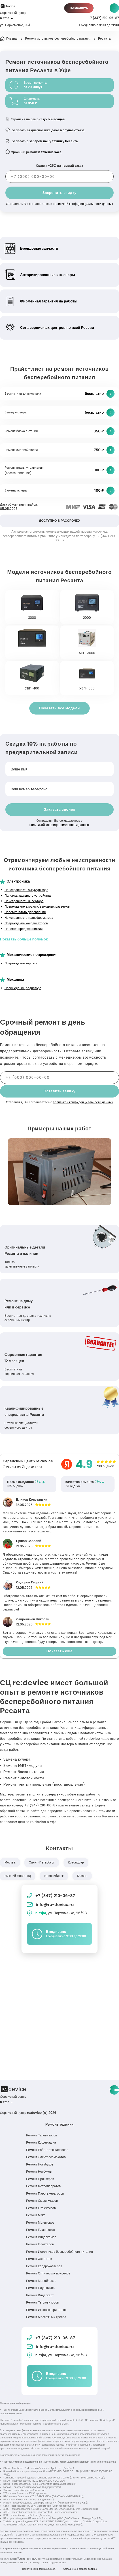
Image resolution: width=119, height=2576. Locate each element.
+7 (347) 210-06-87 (103, 18)
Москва (9, 1862)
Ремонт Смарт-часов (42, 2200)
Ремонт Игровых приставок (46, 2310)
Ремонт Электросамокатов (46, 2157)
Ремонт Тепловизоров (42, 2302)
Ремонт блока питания (21, 431)
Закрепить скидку (59, 192)
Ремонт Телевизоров (41, 2135)
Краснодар (76, 1862)
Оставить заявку (59, 1091)
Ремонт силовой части (21, 450)
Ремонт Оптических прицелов (48, 2273)
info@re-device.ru (50, 1904)
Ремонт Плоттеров (40, 2244)
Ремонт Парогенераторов (45, 2193)
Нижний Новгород (17, 1876)
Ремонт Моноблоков (41, 2280)
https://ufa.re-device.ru (23, 2559)
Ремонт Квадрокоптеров (44, 2266)
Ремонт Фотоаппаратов (43, 2186)
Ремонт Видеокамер (41, 2237)
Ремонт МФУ (35, 2215)
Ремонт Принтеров (40, 2179)
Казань (82, 1876)
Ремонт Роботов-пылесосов (47, 2150)
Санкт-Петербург (42, 1862)
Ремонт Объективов (41, 2208)
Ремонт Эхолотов (39, 2259)
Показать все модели (59, 708)
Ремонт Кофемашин (41, 2142)
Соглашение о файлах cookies (80, 2569)
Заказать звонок (59, 809)
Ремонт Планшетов (40, 2229)
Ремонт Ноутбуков (39, 2164)
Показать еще (60, 1651)
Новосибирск (54, 1876)
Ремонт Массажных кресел (46, 2317)
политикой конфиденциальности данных (83, 204)
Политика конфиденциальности (39, 2569)
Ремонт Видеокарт (40, 2295)
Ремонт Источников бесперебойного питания (59, 2251)
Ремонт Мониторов (40, 2222)
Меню (114, 2089)
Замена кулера (15, 490)
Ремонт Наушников (40, 2288)
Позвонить (79, 8)
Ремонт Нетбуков (39, 2171)
